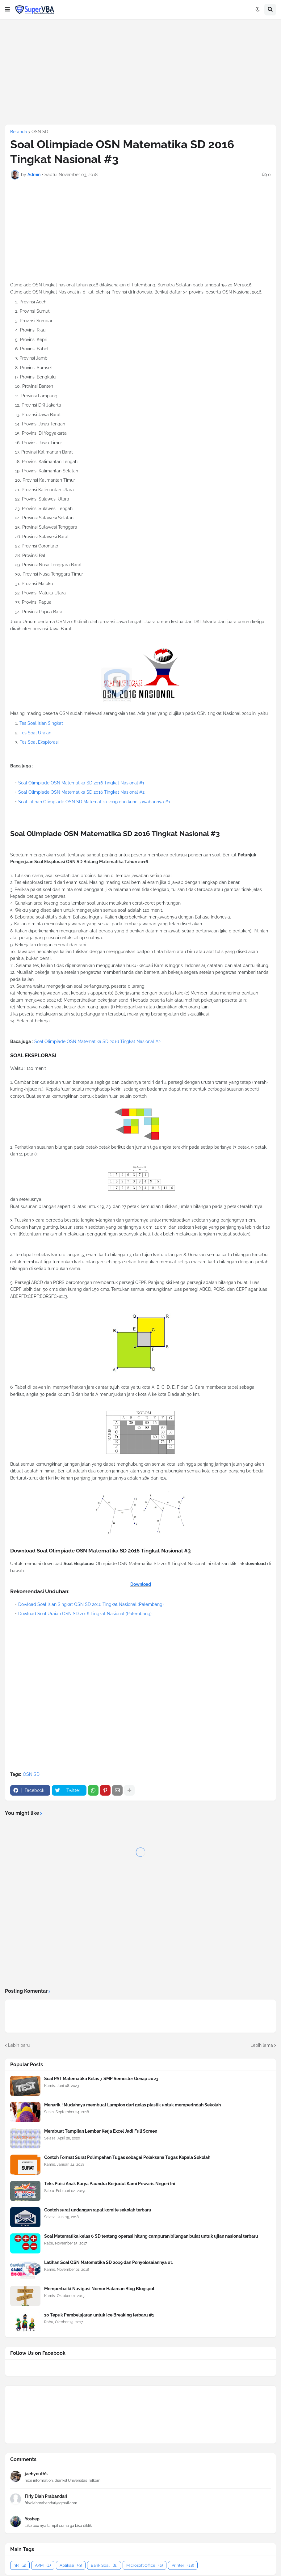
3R (20, 2565)
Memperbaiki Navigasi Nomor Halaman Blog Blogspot (99, 2288)
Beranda (18, 131)
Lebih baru (19, 2045)
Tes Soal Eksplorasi (39, 742)
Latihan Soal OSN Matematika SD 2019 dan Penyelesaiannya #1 (108, 2262)
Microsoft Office (144, 2565)
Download (140, 1584)
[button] (7, 9)
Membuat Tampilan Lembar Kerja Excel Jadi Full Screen (100, 2131)
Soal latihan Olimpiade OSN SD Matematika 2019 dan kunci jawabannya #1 (94, 801)
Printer (183, 2565)
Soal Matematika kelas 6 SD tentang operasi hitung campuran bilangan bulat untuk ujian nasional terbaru (151, 2236)
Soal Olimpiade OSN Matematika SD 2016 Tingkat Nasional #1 (81, 782)
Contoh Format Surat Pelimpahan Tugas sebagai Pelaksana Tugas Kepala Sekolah (127, 2157)
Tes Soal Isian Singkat (41, 723)
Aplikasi (71, 2565)
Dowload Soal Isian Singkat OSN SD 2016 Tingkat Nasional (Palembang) (91, 1604)
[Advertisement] (140, 71)
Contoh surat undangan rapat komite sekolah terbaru (97, 2209)
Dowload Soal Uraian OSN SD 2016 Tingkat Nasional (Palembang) (85, 1613)
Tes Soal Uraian (35, 732)
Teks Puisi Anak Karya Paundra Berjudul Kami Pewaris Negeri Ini (109, 2183)
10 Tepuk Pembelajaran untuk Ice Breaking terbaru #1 (99, 2314)
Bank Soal (104, 2565)
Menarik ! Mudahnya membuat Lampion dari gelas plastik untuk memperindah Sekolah (132, 2104)
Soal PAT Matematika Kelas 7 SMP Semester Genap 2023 (101, 2078)
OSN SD (39, 131)
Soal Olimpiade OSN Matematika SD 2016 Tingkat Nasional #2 (81, 792)
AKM (43, 2565)
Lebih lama (261, 2045)
